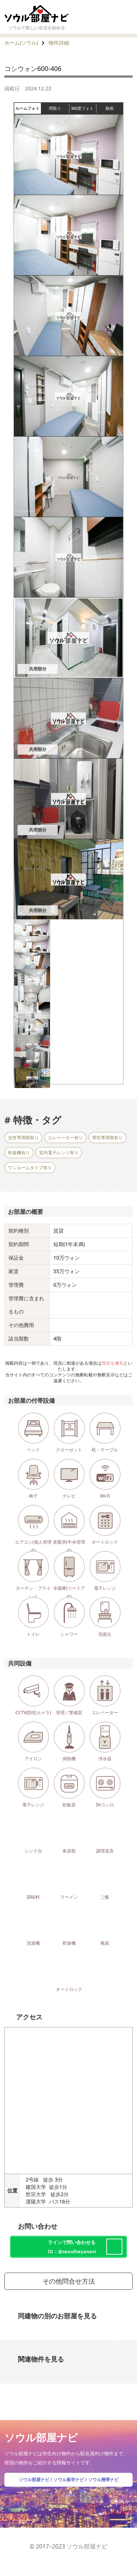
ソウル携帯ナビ (103, 2479)
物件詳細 (59, 42)
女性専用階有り (23, 1137)
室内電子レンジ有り (59, 1152)
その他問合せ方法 (68, 2281)
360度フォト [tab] (83, 108)
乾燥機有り (19, 1152)
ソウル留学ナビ (68, 2479)
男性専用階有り (107, 1137)
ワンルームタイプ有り (30, 1167)
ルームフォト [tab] (28, 108)
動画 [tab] (110, 108)
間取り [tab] (59, 108)
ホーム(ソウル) (21, 42)
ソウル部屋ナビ (34, 2479)
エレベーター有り (65, 1137)
